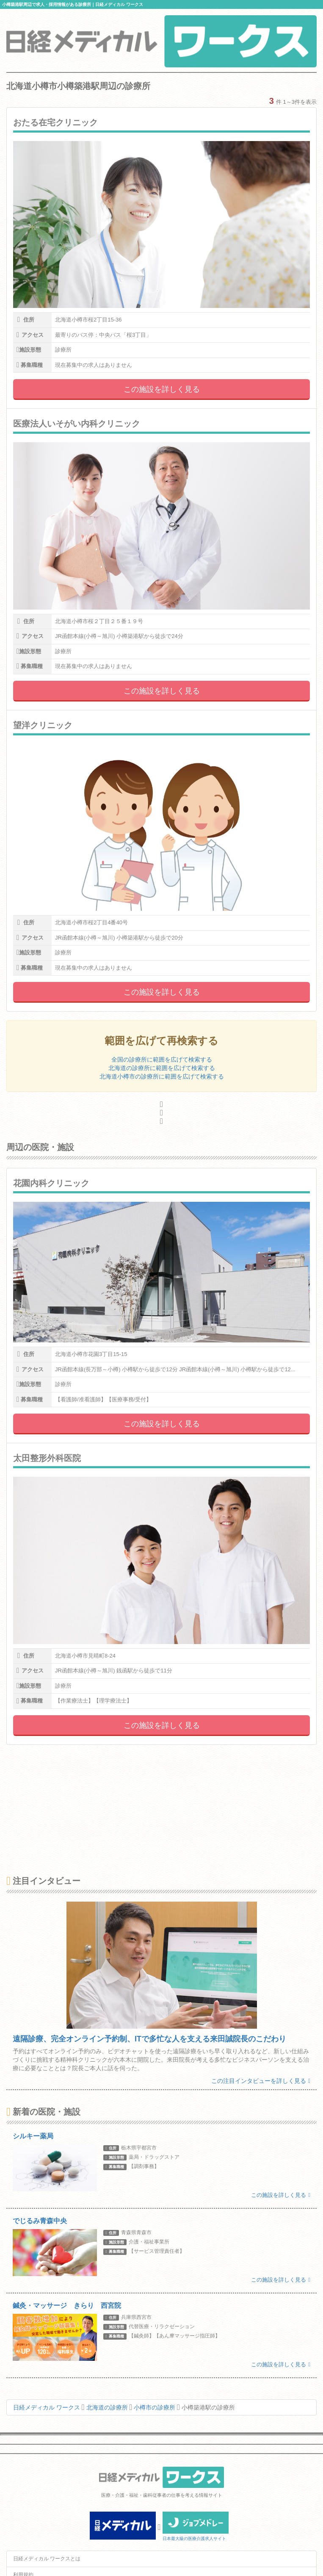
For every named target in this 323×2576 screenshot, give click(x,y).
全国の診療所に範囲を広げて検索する (161, 1059)
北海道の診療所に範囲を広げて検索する (161, 1068)
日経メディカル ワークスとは (46, 2559)
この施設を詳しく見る (162, 389)
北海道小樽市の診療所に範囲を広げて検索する (161, 1076)
